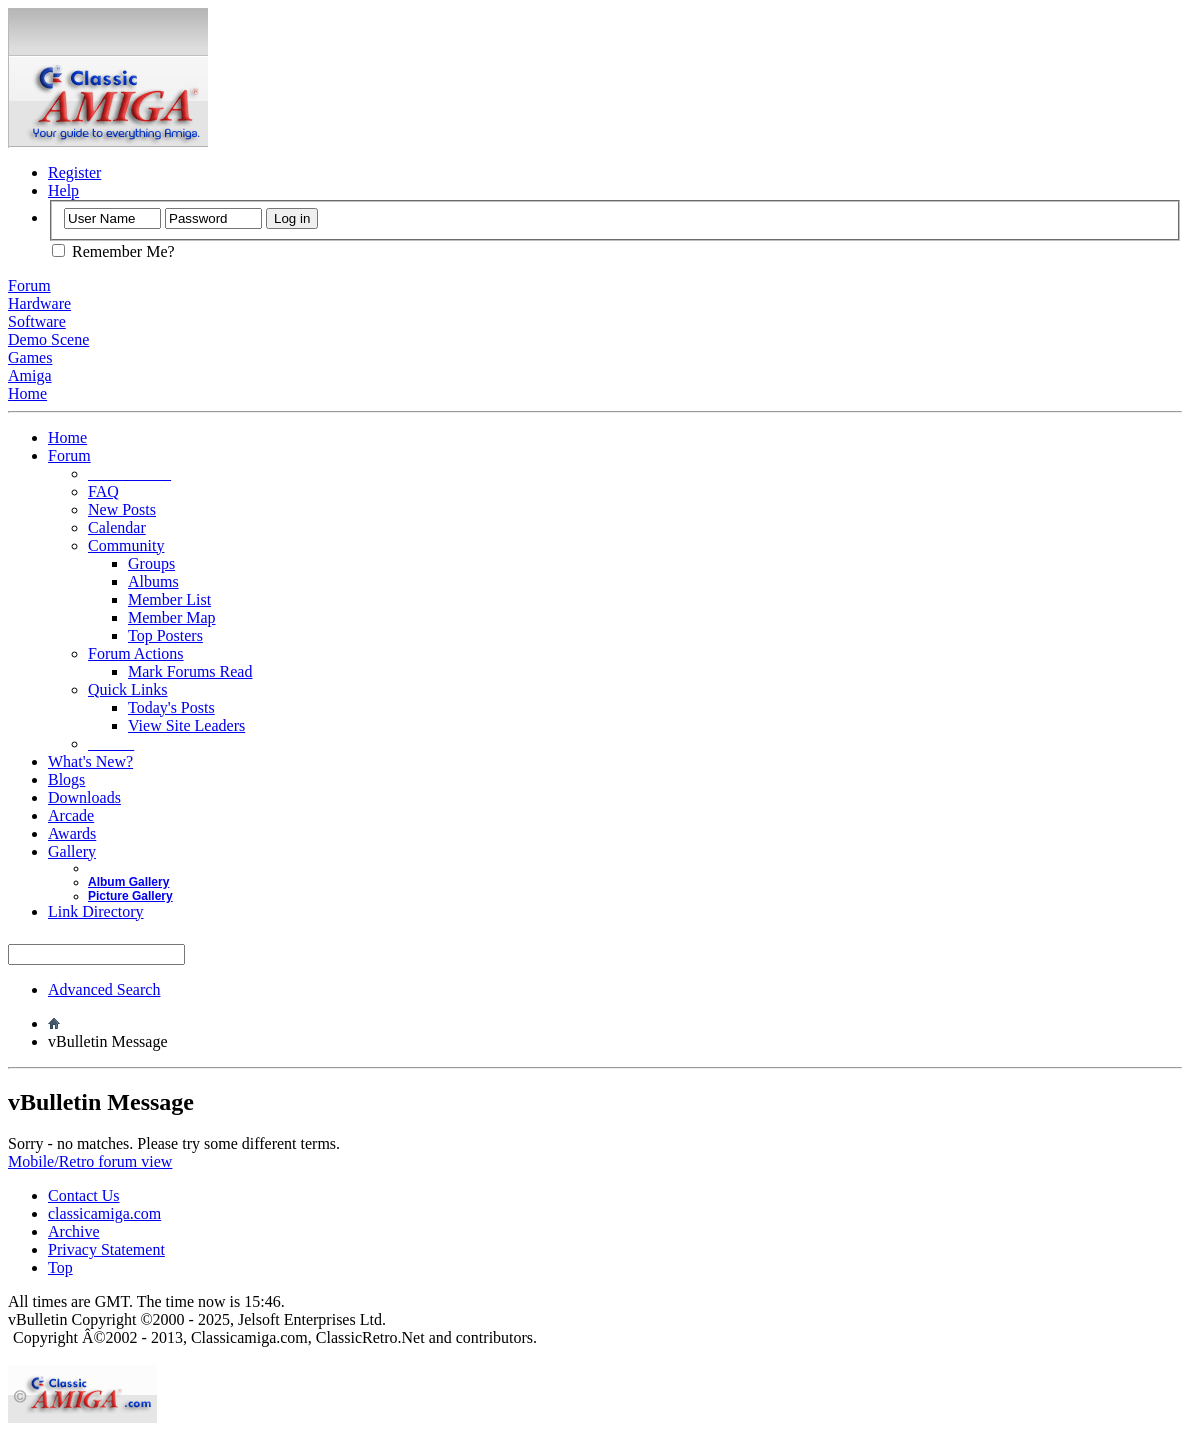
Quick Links (128, 689)
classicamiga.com (104, 1213)
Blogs (66, 779)
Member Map (172, 617)
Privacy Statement (106, 1249)
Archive (74, 1231)
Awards (72, 833)
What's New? (90, 761)
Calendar (117, 527)
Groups (151, 563)
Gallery (72, 851)
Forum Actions (136, 653)
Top (60, 1267)
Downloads (84, 797)
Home (67, 437)
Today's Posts (171, 707)
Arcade (71, 815)
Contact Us (84, 1195)
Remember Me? (113, 251)
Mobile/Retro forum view (90, 1161)
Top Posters (165, 635)
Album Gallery (128, 882)
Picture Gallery (130, 896)
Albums (153, 581)
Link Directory (96, 911)
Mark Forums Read (190, 671)
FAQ (103, 491)
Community (126, 545)
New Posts (122, 509)
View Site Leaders (186, 725)
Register (74, 172)
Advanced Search (104, 989)
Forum (69, 455)
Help (63, 190)
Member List (169, 599)
